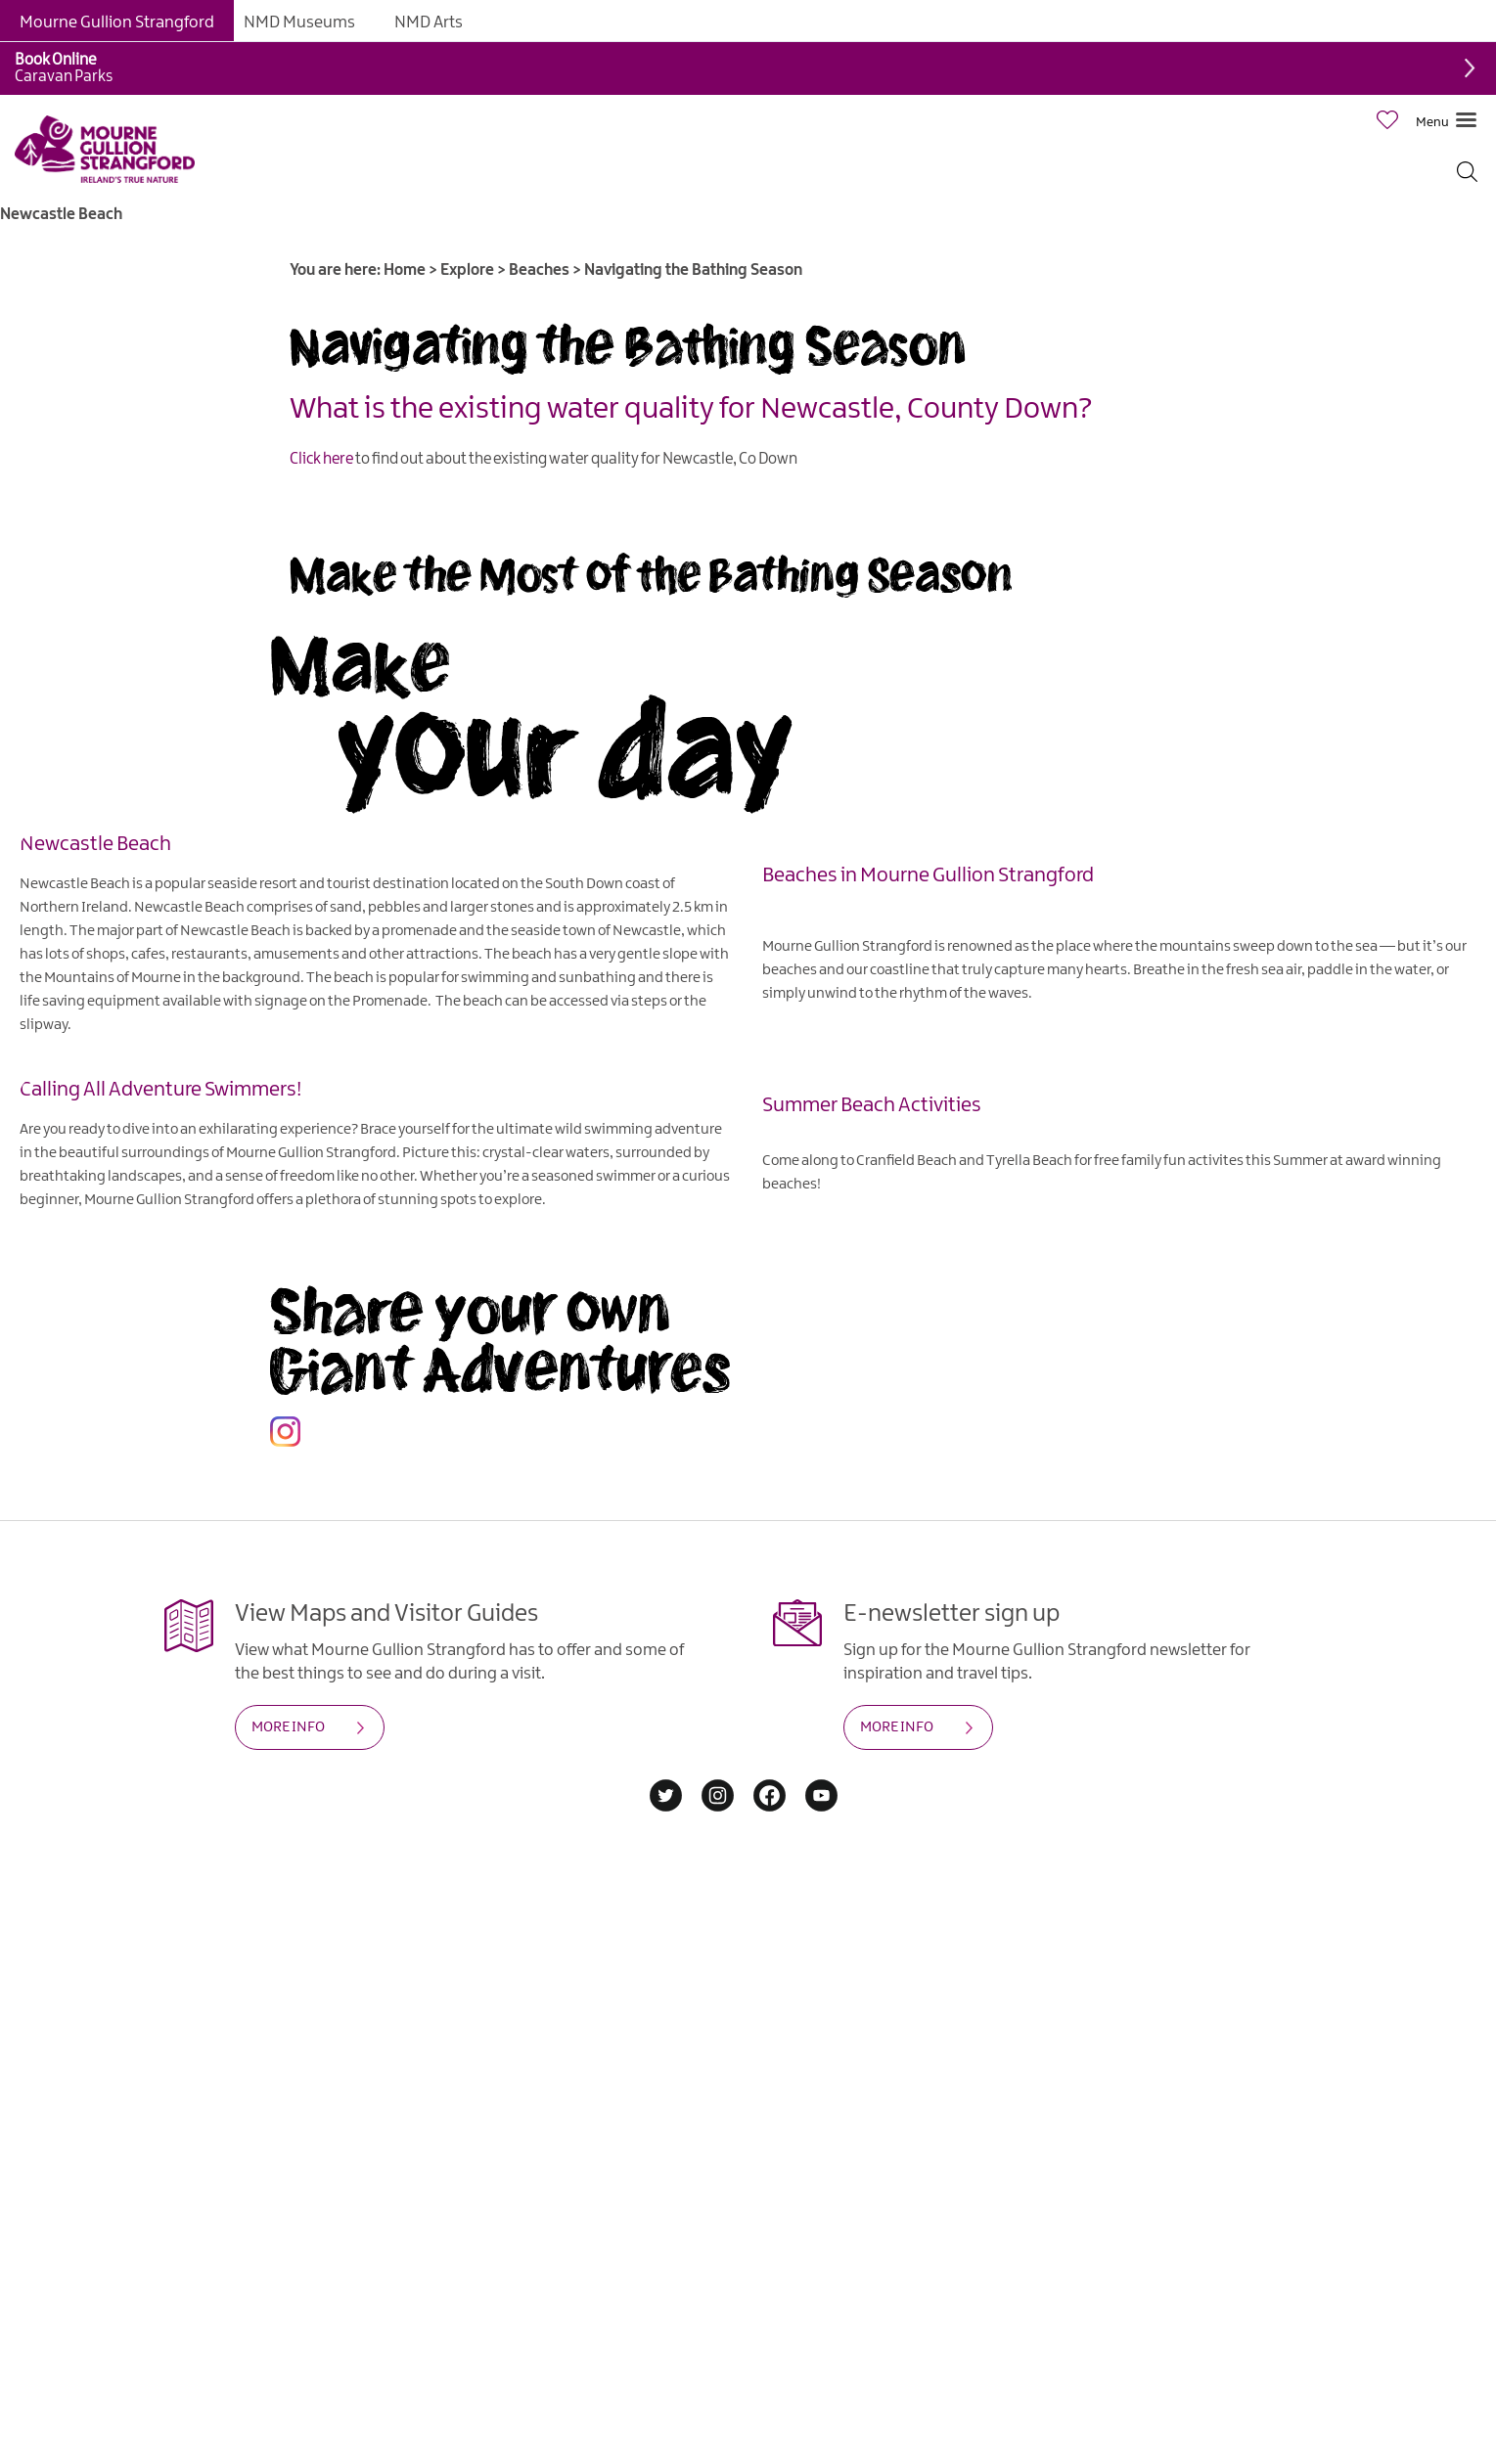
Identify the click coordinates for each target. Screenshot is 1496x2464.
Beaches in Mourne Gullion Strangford (928, 874)
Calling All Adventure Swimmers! (160, 1088)
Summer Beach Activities (871, 1104)
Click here (321, 459)
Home (405, 270)
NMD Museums (299, 22)
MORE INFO (288, 1727)
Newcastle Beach (95, 843)
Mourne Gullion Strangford (117, 22)
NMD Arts (428, 22)
